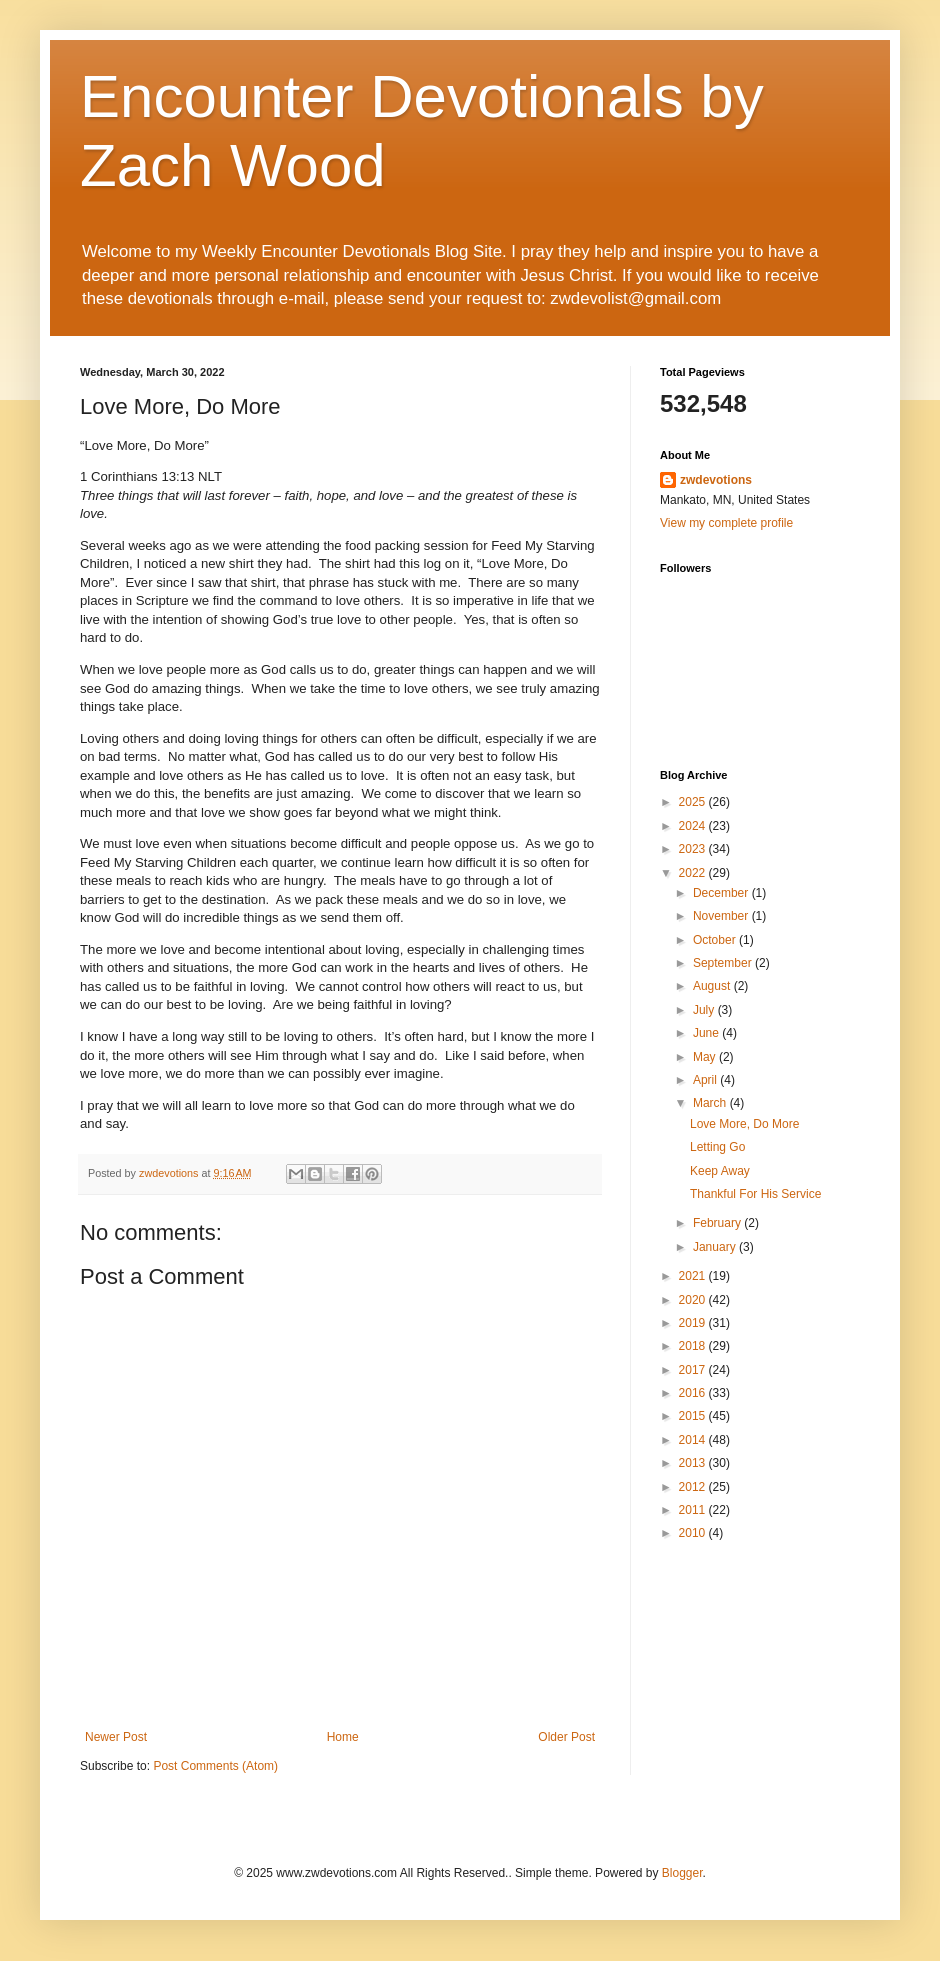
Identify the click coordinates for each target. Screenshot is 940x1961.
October (716, 940)
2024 (694, 826)
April (706, 1080)
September (724, 963)
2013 (694, 1463)
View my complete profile (726, 523)
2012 (694, 1487)
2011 (694, 1510)
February (718, 1223)
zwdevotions (716, 480)
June (707, 1033)
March (711, 1103)
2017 (694, 1370)
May (706, 1057)
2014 (694, 1440)
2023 (694, 849)
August (713, 986)
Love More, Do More (744, 1124)
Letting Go (717, 1147)
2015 (694, 1416)
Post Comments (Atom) (215, 1766)
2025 (694, 802)
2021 (694, 1276)
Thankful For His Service (755, 1194)
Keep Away (720, 1171)
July (705, 1010)
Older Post (566, 1737)
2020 (694, 1300)
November (722, 916)
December (722, 893)
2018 (694, 1346)
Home (343, 1737)
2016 (694, 1393)
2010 (694, 1533)
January (716, 1247)
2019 (694, 1323)
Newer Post (116, 1737)
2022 (694, 873)
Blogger (682, 1873)
